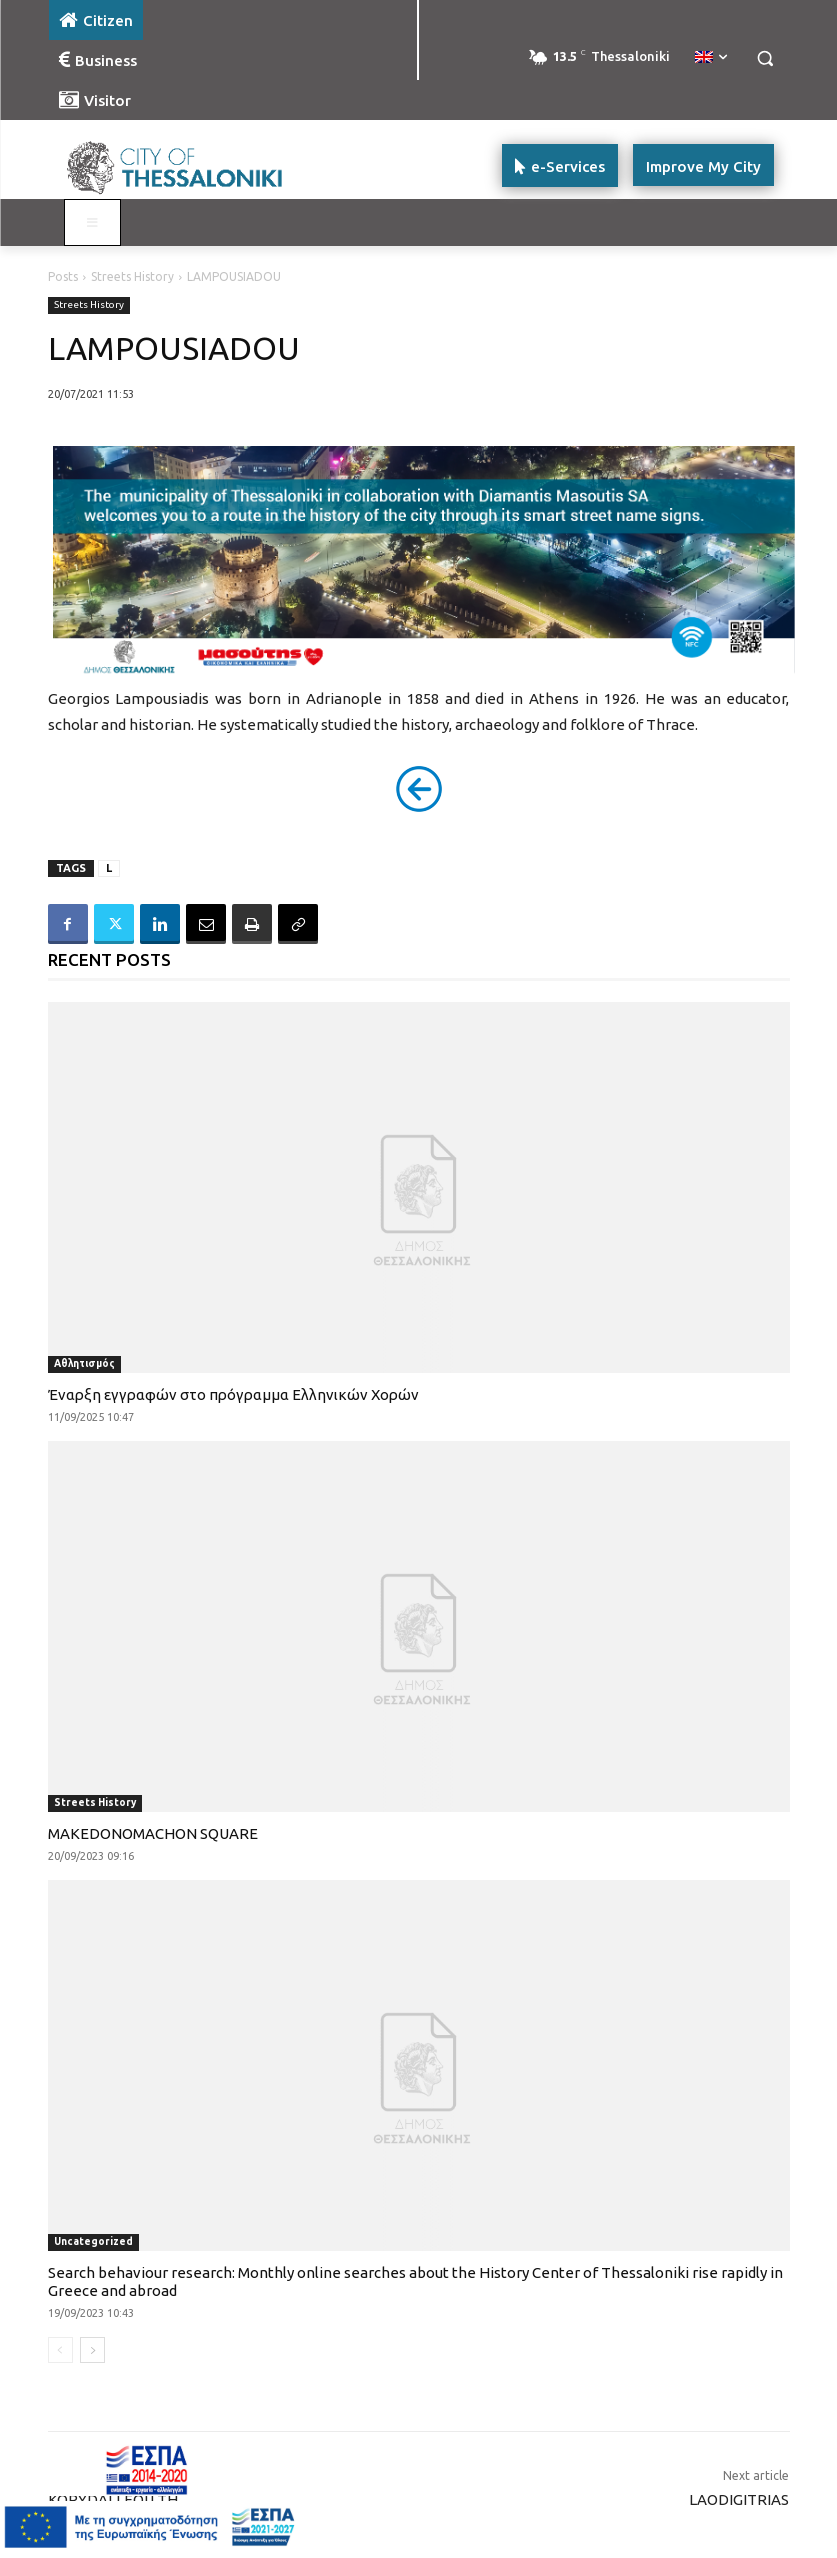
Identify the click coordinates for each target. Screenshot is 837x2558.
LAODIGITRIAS (739, 2499)
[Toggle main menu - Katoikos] (93, 223)
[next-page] (92, 2350)
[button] (765, 58)
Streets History (132, 276)
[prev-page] (60, 2350)
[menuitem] (711, 58)
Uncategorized (93, 2241)
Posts (63, 276)
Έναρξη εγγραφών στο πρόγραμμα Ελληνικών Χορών (233, 1394)
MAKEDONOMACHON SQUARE (153, 1833)
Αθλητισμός (84, 1363)
